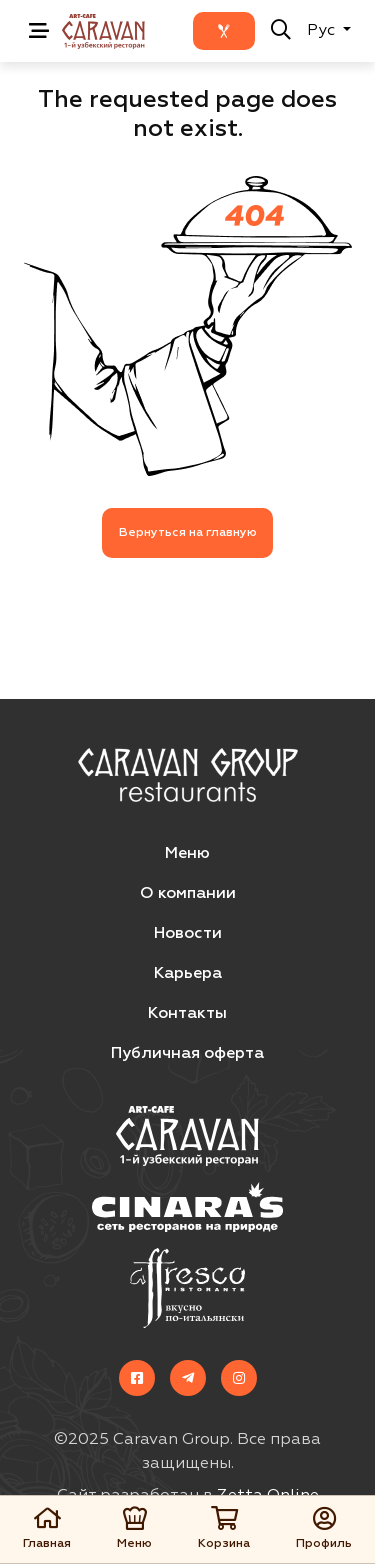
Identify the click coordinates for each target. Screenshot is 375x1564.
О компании (188, 894)
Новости (188, 934)
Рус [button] (323, 31)
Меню (187, 854)
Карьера (188, 974)
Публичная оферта (187, 1054)
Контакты (187, 1014)
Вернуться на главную (188, 533)
